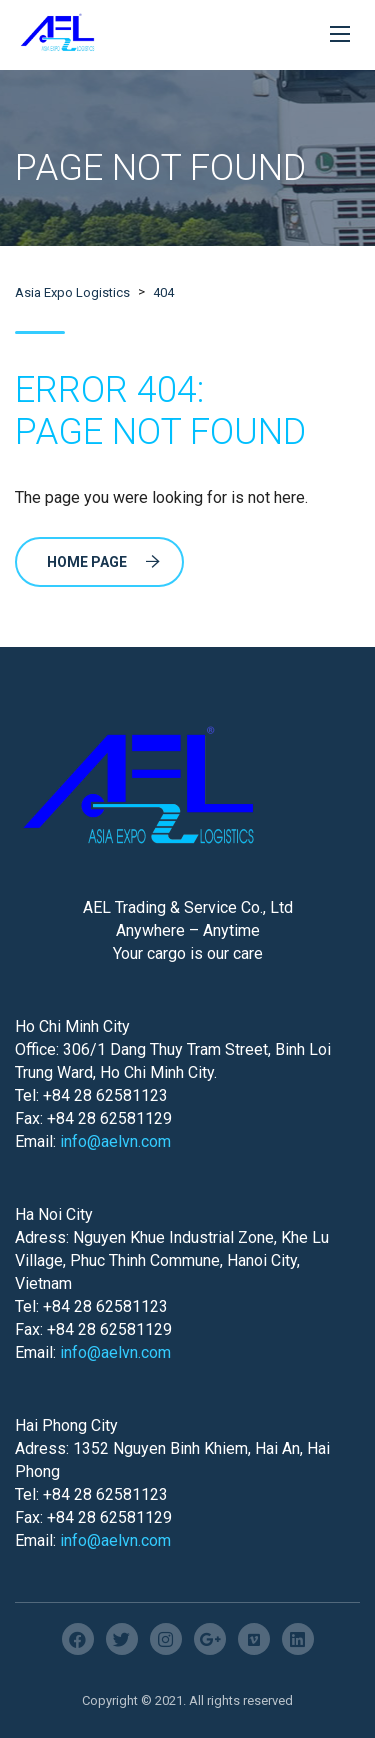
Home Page (103, 562)
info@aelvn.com (115, 1141)
